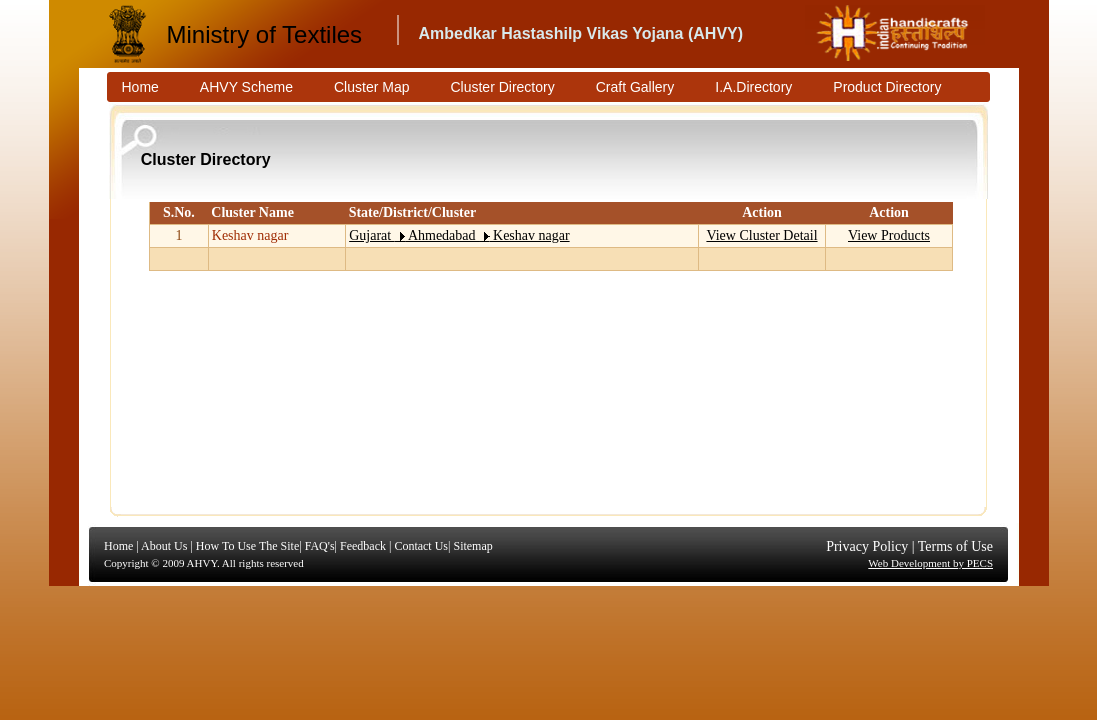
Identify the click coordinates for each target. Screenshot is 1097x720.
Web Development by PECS (930, 563)
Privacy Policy (867, 546)
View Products (889, 235)
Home (118, 546)
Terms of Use (955, 546)
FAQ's (320, 546)
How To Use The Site (247, 546)
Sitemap (472, 546)
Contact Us (421, 546)
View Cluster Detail (761, 235)
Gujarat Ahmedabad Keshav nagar (459, 235)
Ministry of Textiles (265, 34)
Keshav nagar (250, 235)
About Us (164, 546)
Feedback (363, 546)
